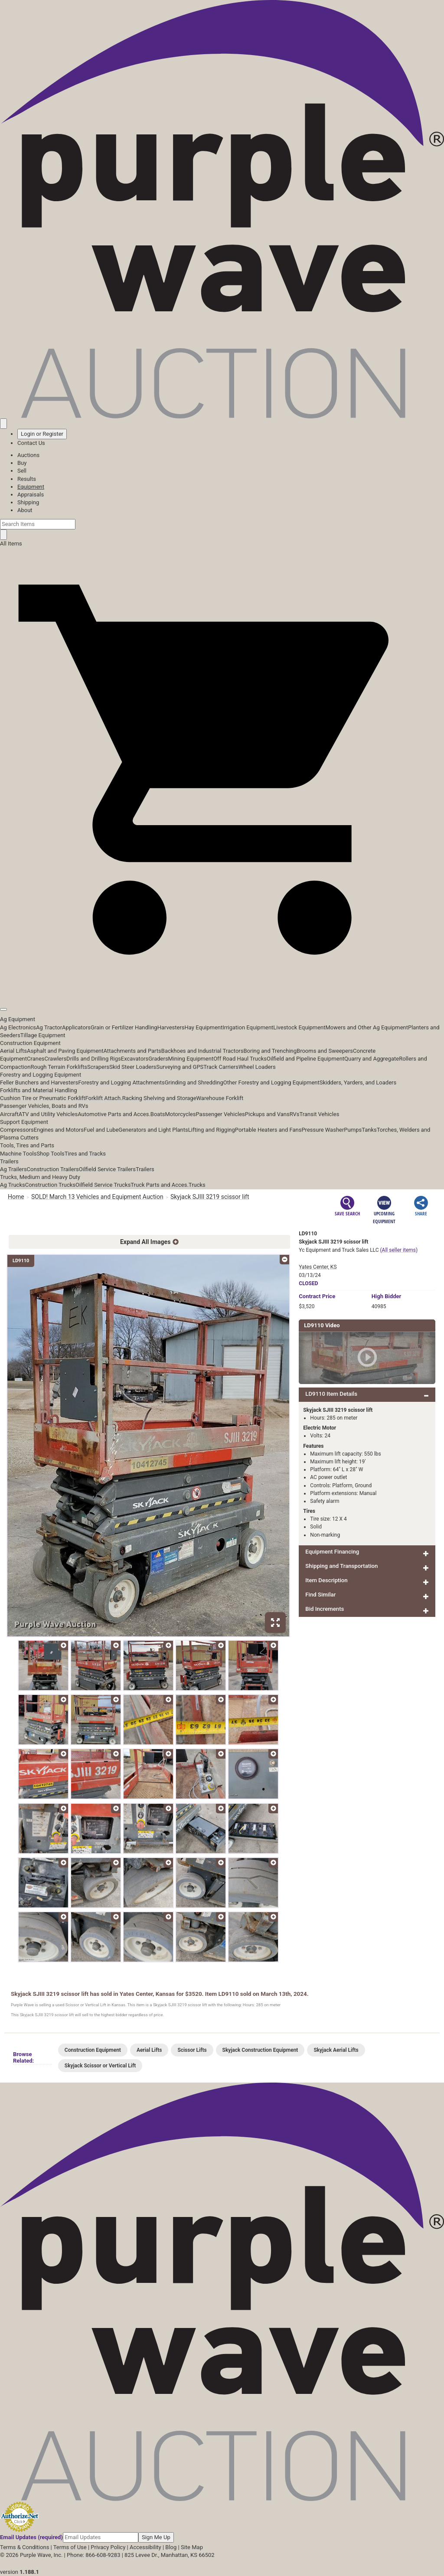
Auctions (28, 455)
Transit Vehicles (320, 1114)
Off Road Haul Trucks (240, 1058)
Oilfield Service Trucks (103, 1185)
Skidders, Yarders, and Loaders (358, 1082)
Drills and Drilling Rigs (93, 1058)
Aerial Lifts (13, 1051)
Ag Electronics (18, 1027)
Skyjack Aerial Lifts (335, 2050)
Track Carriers (220, 1067)
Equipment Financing (332, 1551)
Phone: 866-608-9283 (93, 2555)
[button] (222, 989)
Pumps (353, 1129)
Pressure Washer (322, 1129)
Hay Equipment (204, 1027)
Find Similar (320, 1594)
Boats (157, 1114)
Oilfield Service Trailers (107, 1169)
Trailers (9, 1161)
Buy (21, 463)
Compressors (17, 1129)
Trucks (197, 1185)
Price (317, 1296)
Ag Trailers (13, 1169)
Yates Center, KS (317, 1267)
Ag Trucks (12, 1185)
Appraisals (30, 494)
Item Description (326, 1580)
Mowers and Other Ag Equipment (367, 1027)
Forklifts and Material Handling (38, 1090)
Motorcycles (180, 1114)
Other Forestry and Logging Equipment (271, 1082)
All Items (11, 543)
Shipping (28, 502)
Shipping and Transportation (341, 1566)
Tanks (369, 1129)
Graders (158, 1058)
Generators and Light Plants (153, 1129)
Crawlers (55, 1058)
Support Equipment (24, 1122)
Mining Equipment (191, 1058)
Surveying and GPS (179, 1067)
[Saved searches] (3, 423)
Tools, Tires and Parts (27, 1145)
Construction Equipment (30, 1043)
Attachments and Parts (132, 1051)
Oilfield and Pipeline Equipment (305, 1058)
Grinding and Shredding (194, 1082)
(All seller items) (399, 1250)
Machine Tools (18, 1153)
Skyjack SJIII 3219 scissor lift (209, 1196)
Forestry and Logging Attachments (121, 1082)
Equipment (30, 486)
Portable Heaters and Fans (268, 1129)
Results (26, 479)
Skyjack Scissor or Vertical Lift (100, 2066)
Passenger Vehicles (220, 1114)
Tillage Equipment (42, 1035)
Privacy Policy (108, 2547)
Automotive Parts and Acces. (114, 1114)
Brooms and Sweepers (325, 1051)
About (25, 510)
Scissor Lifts (191, 2050)
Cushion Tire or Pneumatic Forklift (42, 1098)
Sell (21, 470)
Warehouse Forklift (220, 1098)
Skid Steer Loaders (132, 1067)
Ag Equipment (17, 1019)
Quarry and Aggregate (371, 1058)
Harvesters (171, 1027)
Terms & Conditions (24, 2547)
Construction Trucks (50, 1185)
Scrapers (98, 1067)
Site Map (192, 2547)
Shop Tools (50, 1153)
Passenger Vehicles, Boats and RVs (44, 1106)
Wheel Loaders (257, 1067)
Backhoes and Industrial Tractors (202, 1051)
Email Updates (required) (31, 2537)
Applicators (76, 1027)
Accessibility (145, 2547)
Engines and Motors (59, 1129)
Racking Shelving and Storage (159, 1098)
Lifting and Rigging (211, 1129)
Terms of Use (70, 2547)
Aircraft (9, 1114)
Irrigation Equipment (247, 1027)
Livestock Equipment (299, 1027)
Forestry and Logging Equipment (40, 1074)
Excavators (134, 1058)
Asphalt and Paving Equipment (65, 1051)
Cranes (35, 1058)
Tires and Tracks (85, 1153)
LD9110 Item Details (331, 1394)
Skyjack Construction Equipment (260, 2050)
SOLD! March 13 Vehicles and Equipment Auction (97, 1196)
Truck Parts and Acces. (160, 1185)
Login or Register (42, 434)
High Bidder (387, 1296)
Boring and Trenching (270, 1051)
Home (16, 1196)
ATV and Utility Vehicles (48, 1114)
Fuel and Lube (101, 1129)
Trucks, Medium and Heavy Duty (40, 1177)
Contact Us (31, 443)
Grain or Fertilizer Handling (124, 1027)
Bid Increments (324, 1609)
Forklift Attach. (103, 1098)
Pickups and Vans (267, 1114)
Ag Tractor (49, 1027)
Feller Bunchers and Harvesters (39, 1082)
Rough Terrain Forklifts (58, 1067)
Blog (170, 2547)
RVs (295, 1114)
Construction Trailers (53, 1169)
